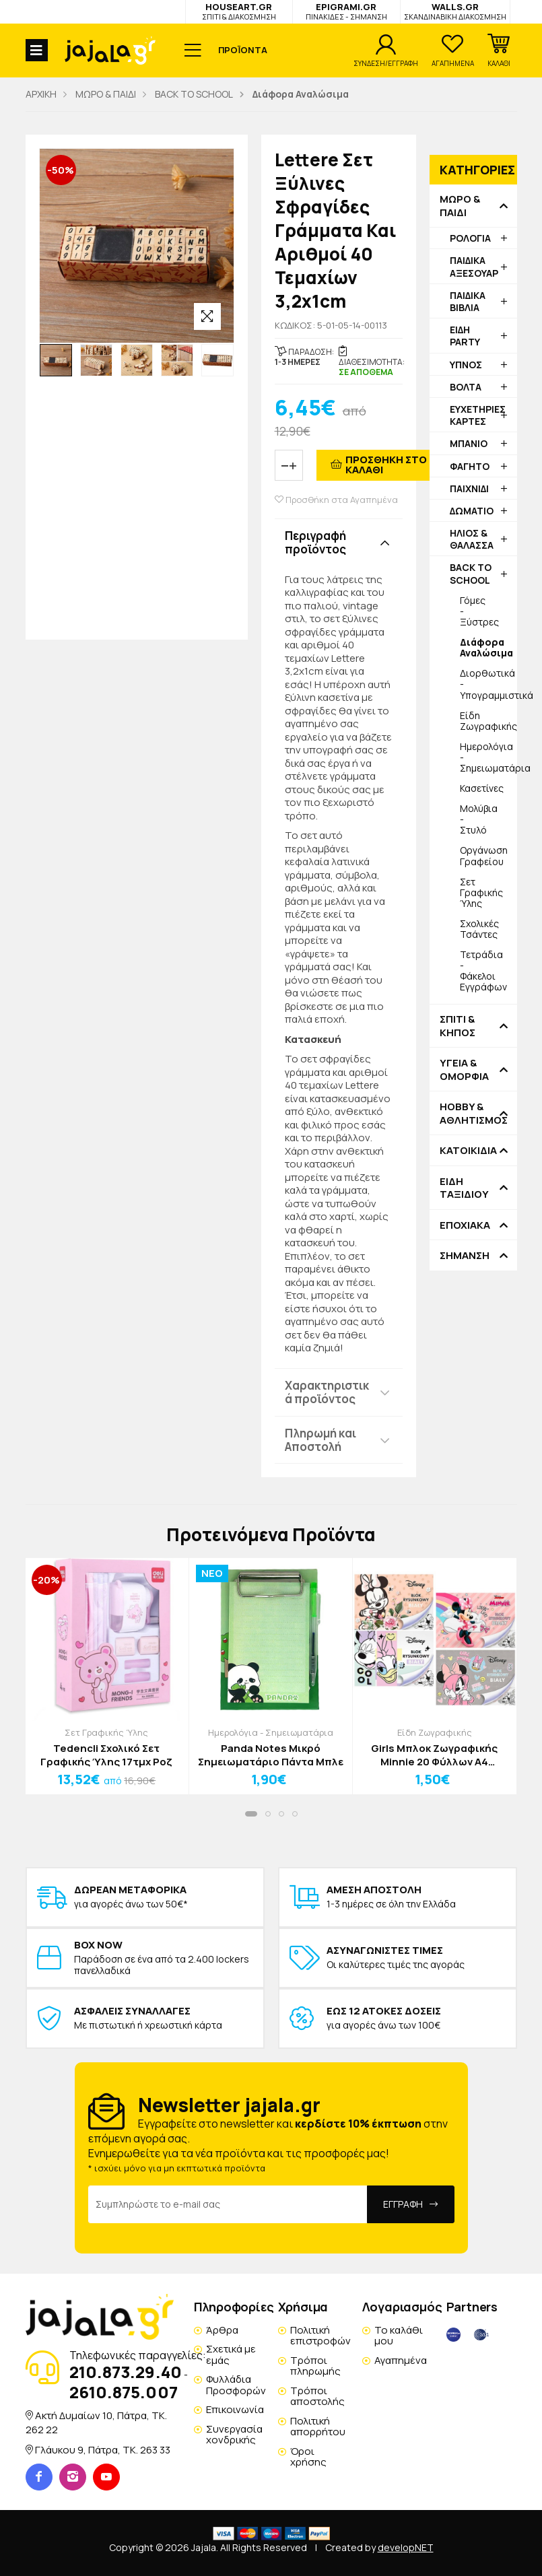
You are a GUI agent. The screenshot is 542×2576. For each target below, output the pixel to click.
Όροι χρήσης (308, 2457)
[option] (56, 360)
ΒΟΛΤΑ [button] (465, 386)
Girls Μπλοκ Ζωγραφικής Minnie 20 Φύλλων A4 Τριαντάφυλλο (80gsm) (434, 1755)
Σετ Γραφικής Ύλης (481, 892)
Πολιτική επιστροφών (320, 2335)
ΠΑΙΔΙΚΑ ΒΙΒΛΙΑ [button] (467, 301)
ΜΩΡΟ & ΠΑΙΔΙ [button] (460, 206)
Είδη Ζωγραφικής (488, 721)
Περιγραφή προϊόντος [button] (315, 542)
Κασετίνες (482, 788)
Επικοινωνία (235, 2409)
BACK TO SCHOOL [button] (471, 573)
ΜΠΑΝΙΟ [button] (468, 443)
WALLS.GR (455, 11)
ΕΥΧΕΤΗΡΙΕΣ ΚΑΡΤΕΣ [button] (478, 415)
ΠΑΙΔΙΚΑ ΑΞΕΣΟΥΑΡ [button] (474, 266)
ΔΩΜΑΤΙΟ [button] (472, 510)
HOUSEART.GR (239, 11)
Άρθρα (222, 2330)
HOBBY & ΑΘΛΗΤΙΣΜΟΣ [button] (473, 1113)
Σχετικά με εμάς (231, 2354)
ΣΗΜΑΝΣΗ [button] (464, 1255)
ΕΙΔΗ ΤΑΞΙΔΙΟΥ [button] (464, 1188)
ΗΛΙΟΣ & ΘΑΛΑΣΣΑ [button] (472, 539)
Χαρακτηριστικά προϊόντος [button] (327, 1392)
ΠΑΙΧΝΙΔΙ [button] (469, 488)
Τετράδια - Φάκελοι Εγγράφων (483, 970)
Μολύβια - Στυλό (479, 819)
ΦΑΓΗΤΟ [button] (469, 466)
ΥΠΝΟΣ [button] (466, 364)
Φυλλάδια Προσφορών (236, 2385)
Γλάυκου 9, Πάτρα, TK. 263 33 (102, 2450)
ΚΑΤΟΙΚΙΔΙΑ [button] (468, 1150)
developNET (406, 2547)
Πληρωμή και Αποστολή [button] (320, 1439)
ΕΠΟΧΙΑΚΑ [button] (465, 1225)
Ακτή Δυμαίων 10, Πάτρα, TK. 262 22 (96, 2422)
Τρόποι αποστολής (317, 2396)
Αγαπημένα (400, 2360)
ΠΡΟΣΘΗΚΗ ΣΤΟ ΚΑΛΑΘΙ (386, 464)
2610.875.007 (123, 2392)
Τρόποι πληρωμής (315, 2366)
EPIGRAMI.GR (346, 11)
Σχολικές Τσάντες (479, 929)
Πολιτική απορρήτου (317, 2426)
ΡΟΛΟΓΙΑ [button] (470, 238)
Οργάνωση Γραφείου (484, 855)
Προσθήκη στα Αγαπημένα (336, 500)
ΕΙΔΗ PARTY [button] (465, 335)
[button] (498, 50)
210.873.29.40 (125, 2372)
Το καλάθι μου (398, 2335)
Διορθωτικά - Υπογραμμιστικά (488, 684)
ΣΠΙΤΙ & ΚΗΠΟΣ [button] (457, 1026)
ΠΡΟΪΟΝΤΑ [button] (242, 50)
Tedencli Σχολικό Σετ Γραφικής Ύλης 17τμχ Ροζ (106, 1755)
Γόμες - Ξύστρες (479, 611)
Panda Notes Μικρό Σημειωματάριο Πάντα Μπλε (270, 1755)
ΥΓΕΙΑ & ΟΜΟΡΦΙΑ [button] (464, 1069)
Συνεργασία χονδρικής (234, 2434)
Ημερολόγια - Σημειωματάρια (488, 757)
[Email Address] (228, 2204)
